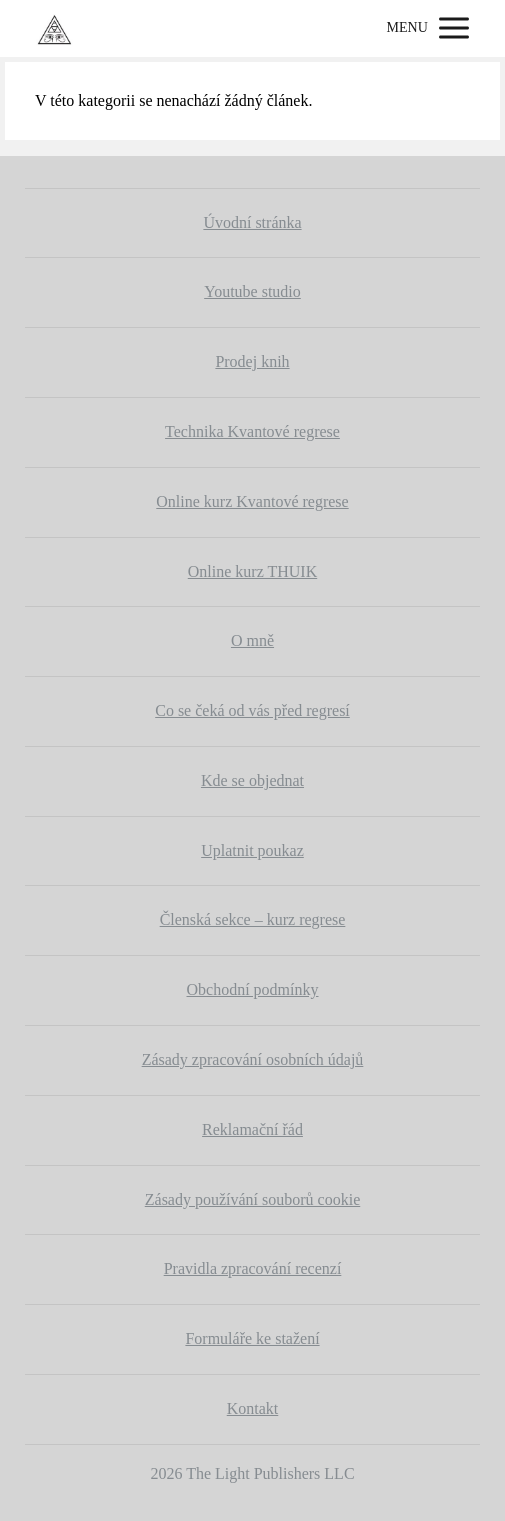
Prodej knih (252, 361)
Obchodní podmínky (253, 989)
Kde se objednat (252, 780)
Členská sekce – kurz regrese (253, 919)
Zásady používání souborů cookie (253, 1199)
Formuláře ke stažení (252, 1338)
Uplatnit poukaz (252, 850)
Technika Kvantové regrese (252, 431)
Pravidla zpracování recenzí (253, 1268)
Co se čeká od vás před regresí (252, 710)
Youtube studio (252, 291)
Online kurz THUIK (252, 571)
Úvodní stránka (252, 222)
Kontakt (253, 1408)
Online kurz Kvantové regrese (252, 501)
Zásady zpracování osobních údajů (253, 1059)
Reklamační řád (252, 1129)
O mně (252, 640)
